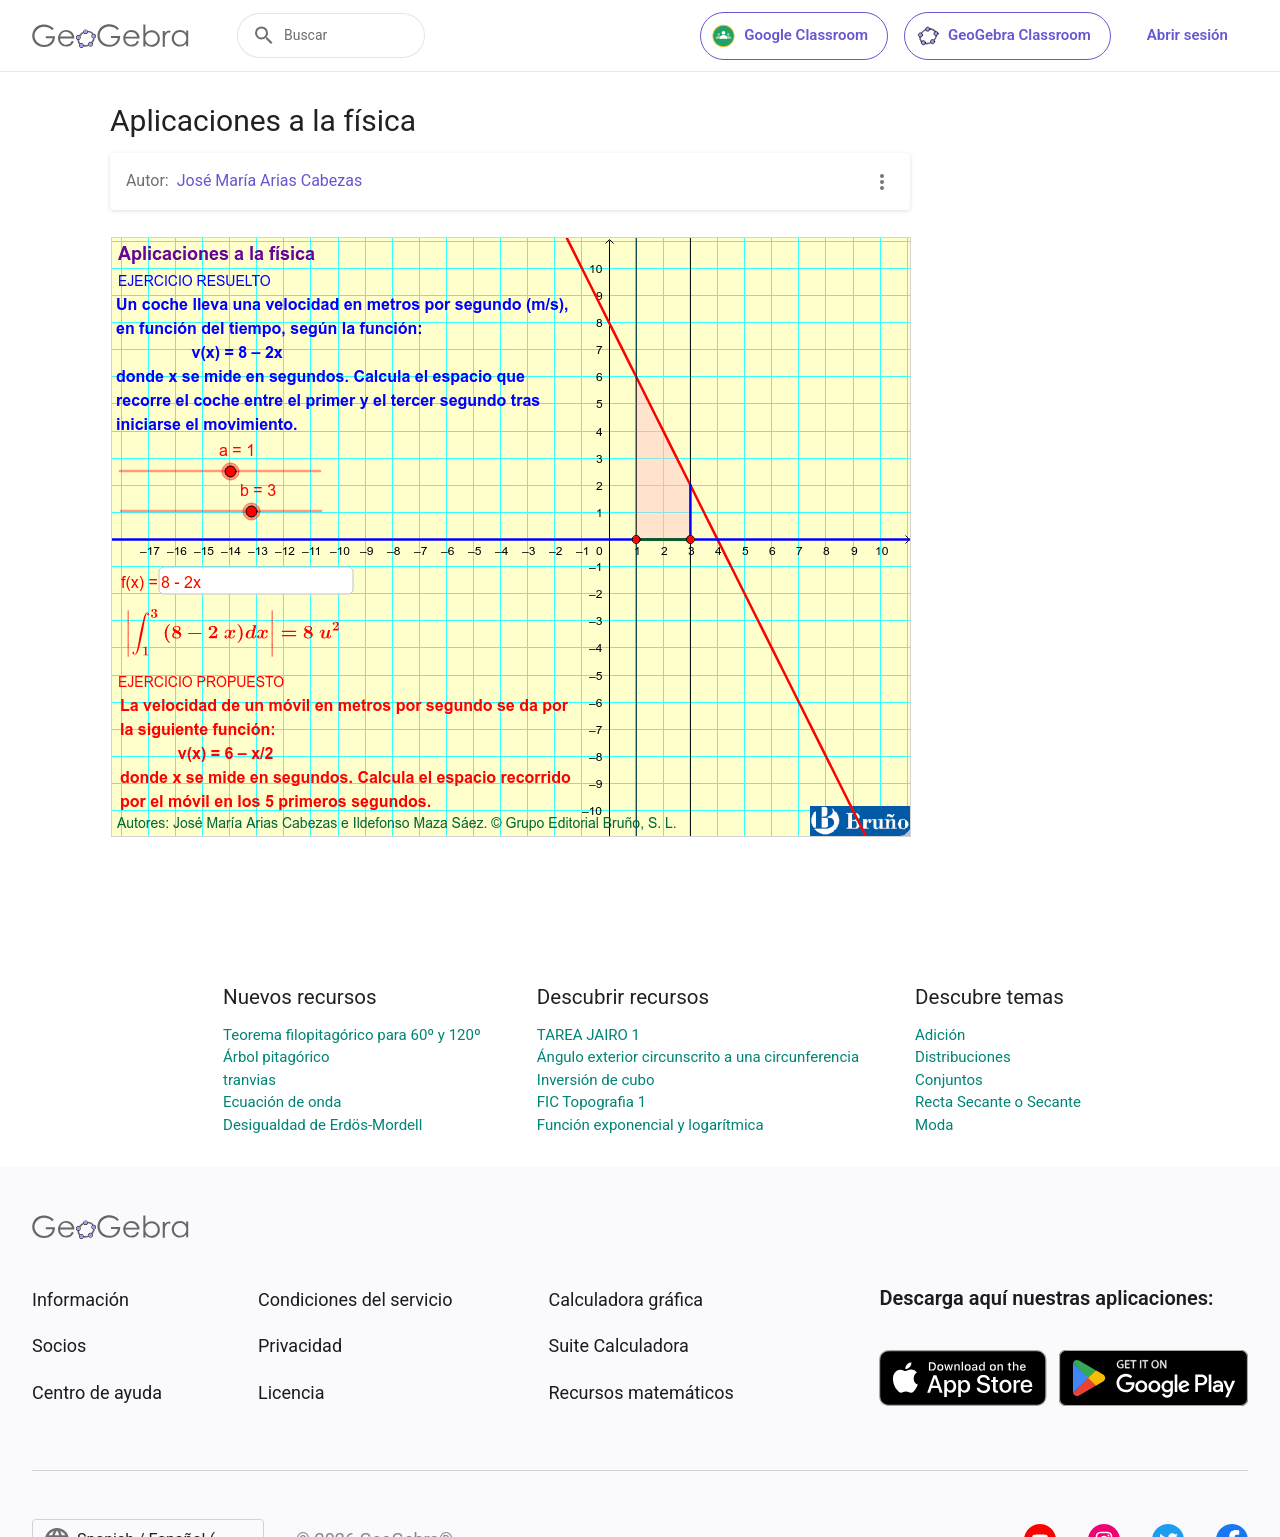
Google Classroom (790, 36)
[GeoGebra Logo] (110, 36)
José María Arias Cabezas (270, 180)
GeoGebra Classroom (1003, 36)
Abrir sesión (1187, 35)
